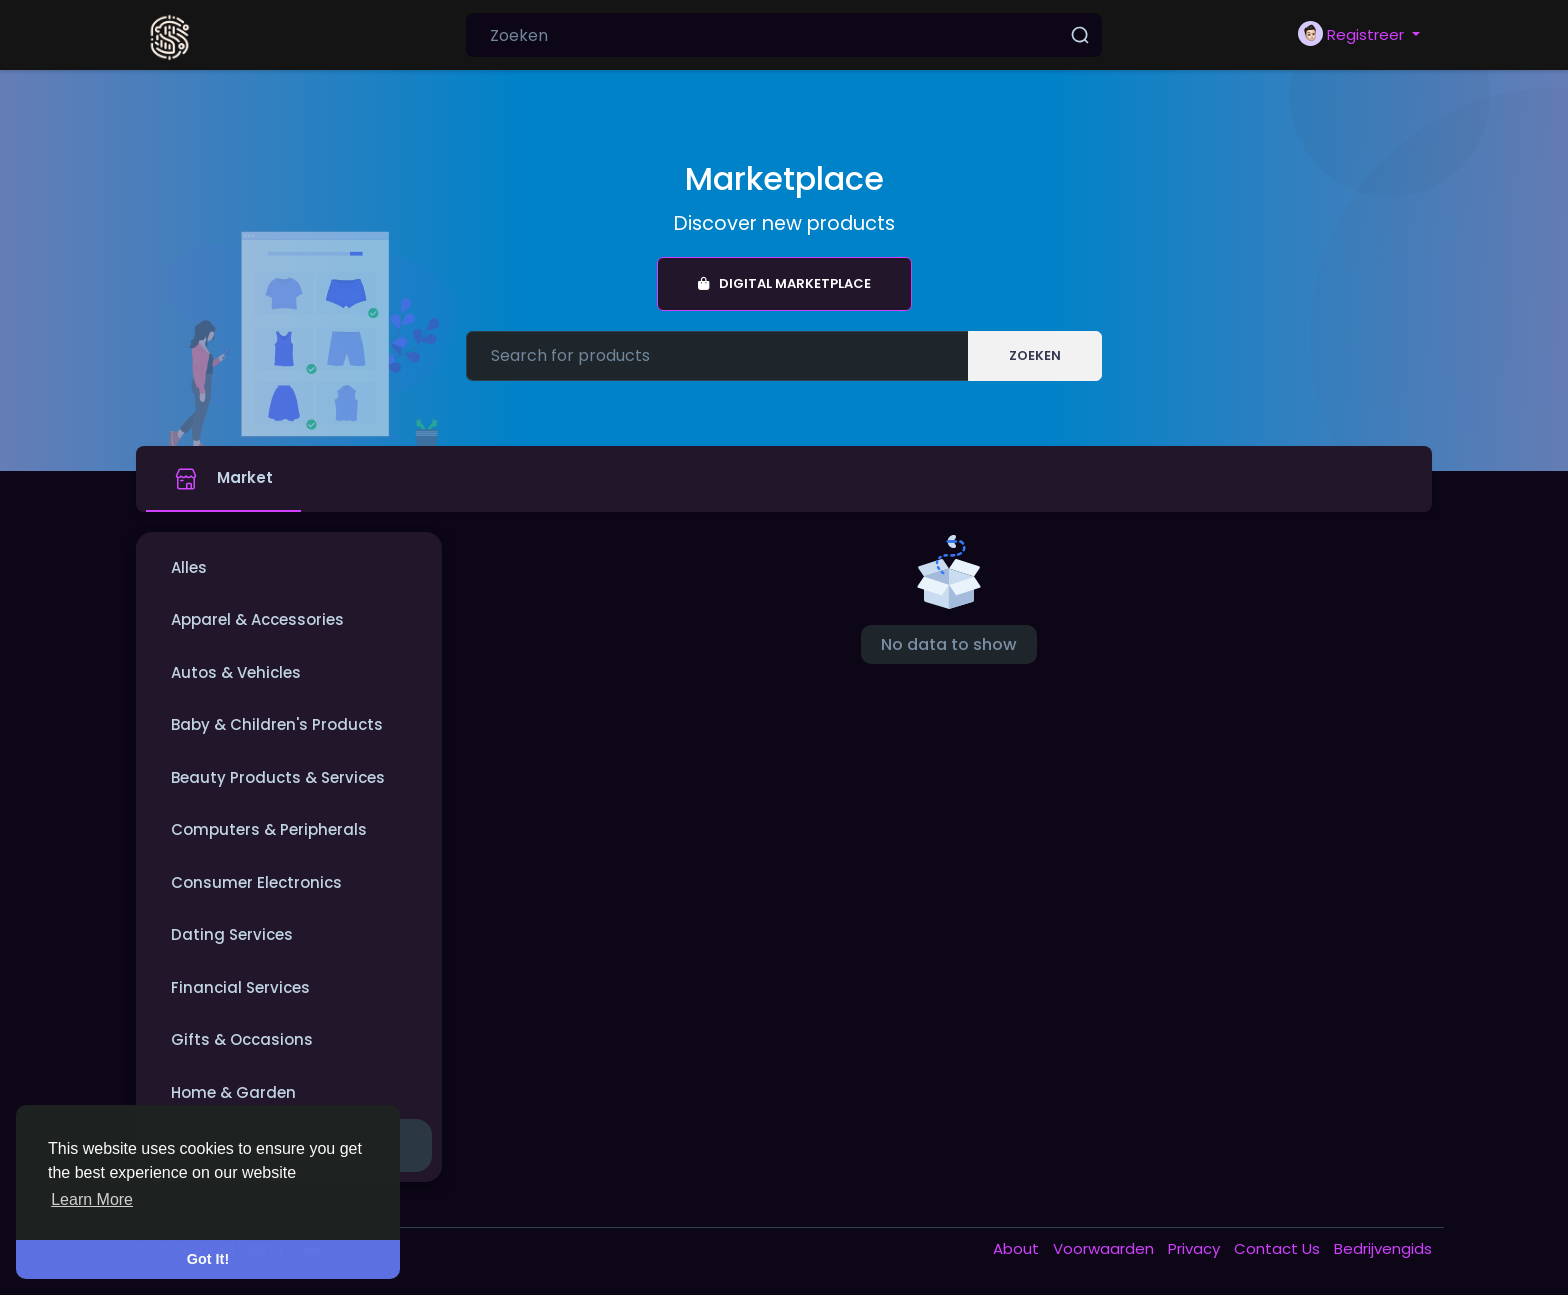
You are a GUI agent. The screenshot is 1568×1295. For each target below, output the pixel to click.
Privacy (1196, 1248)
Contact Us (1279, 1248)
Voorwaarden (1105, 1248)
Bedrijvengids (1383, 1248)
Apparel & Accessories (257, 619)
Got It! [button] (208, 1259)
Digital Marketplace (784, 283)
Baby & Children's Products (277, 724)
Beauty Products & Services (278, 777)
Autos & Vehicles (236, 672)
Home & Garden (233, 1092)
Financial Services (240, 987)
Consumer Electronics (256, 882)
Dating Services (232, 934)
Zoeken (1035, 355)
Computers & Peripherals (269, 829)
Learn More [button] (92, 1199)
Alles (189, 567)
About (1018, 1248)
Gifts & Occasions (242, 1039)
